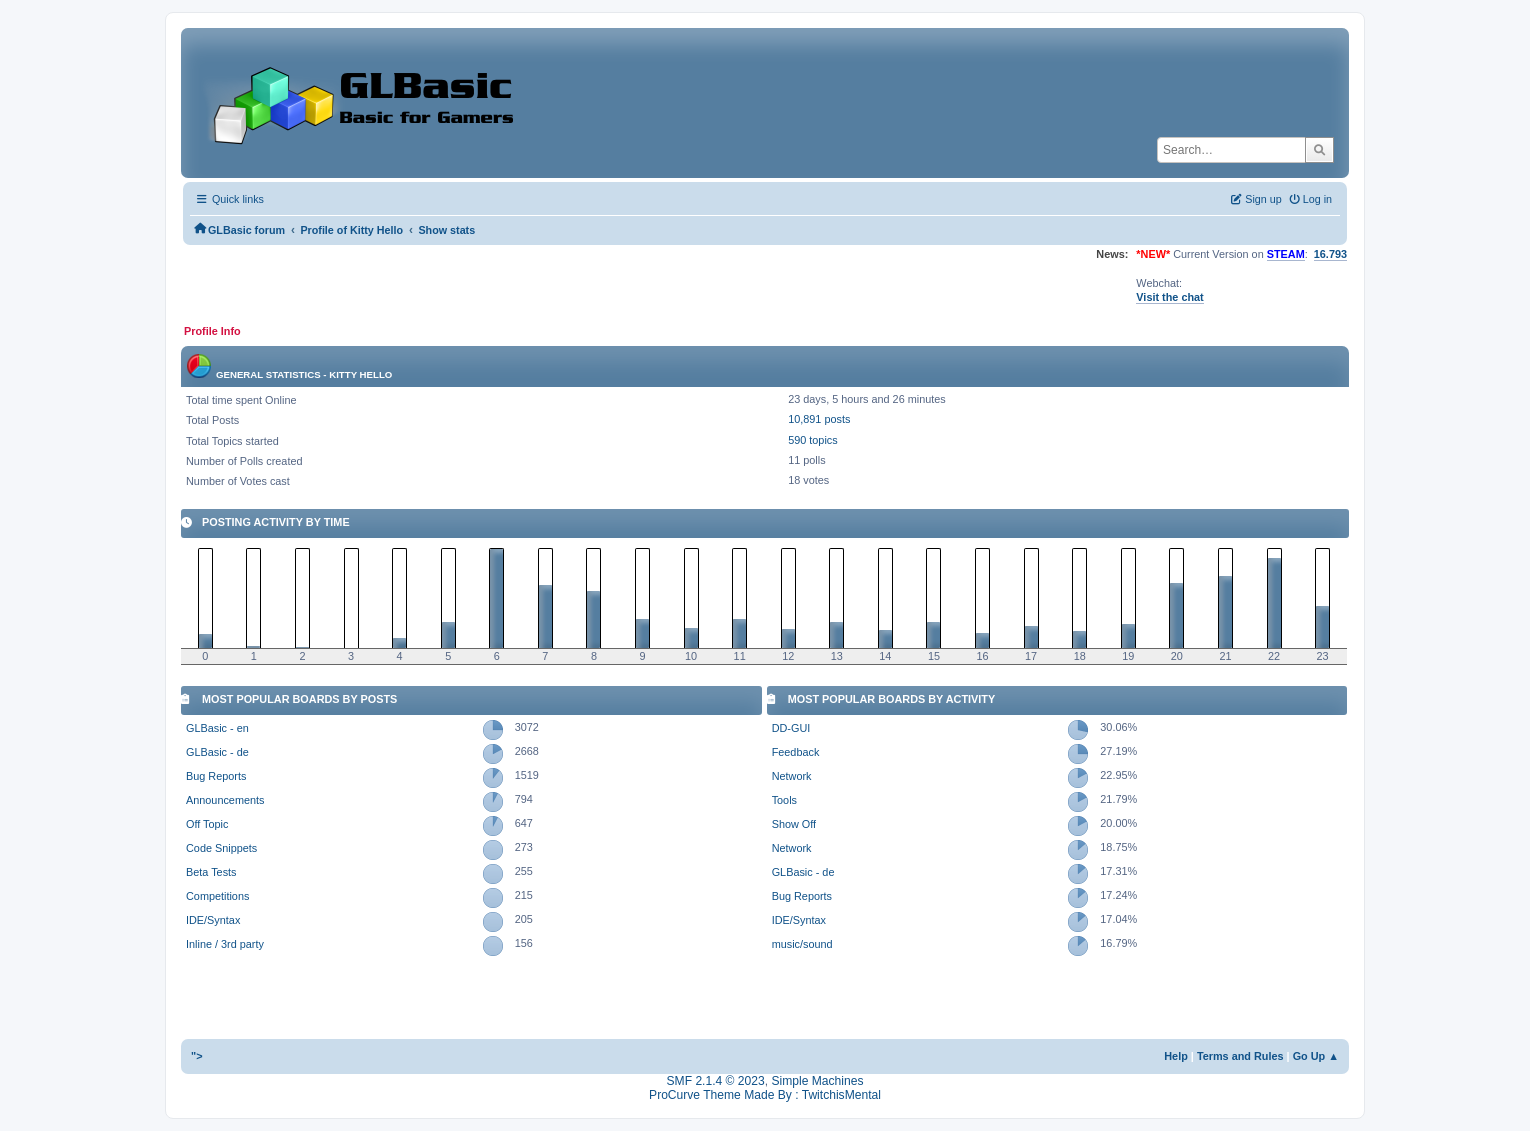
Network (792, 776)
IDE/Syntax (213, 920)
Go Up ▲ (1316, 1056)
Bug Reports (216, 776)
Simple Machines (817, 1081)
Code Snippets (221, 848)
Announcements (225, 800)
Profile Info (212, 331)
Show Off (794, 824)
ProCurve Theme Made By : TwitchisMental (765, 1095)
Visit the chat (1169, 297)
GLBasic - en (217, 728)
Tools (784, 800)
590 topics (813, 440)
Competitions (217, 896)
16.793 (1330, 254)
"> (197, 1056)
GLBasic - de (217, 752)
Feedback (796, 752)
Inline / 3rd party (225, 944)
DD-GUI (791, 728)
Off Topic (207, 824)
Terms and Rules (1240, 1056)
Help (1176, 1056)
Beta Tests (211, 872)
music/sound (802, 944)
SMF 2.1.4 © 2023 (716, 1081)
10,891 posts (819, 419)
